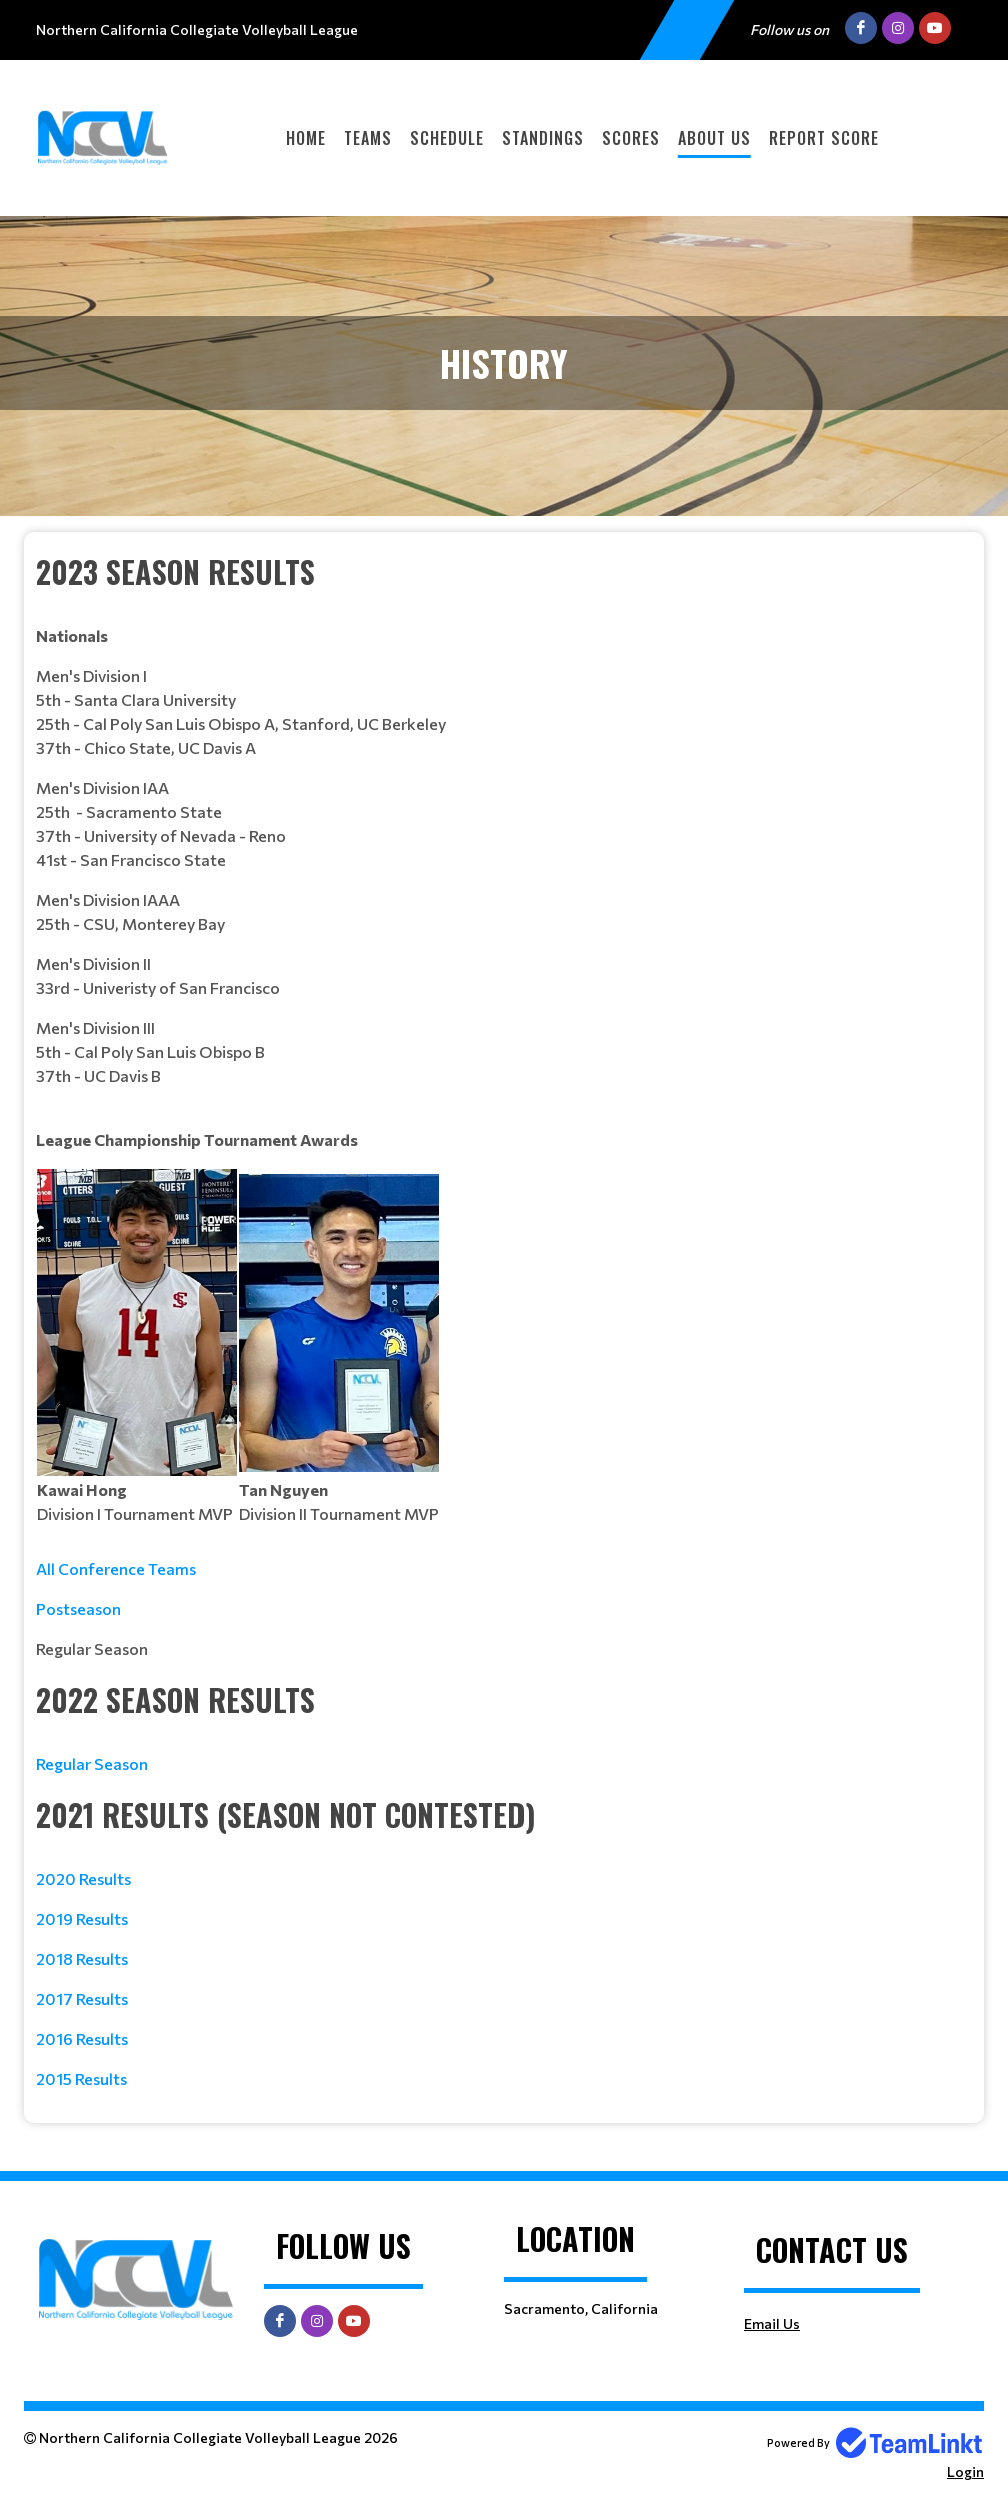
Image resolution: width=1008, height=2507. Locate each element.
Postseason (78, 1608)
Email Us (772, 2323)
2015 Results (81, 2078)
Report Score (824, 138)
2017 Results (82, 1998)
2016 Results (82, 2038)
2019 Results (82, 1918)
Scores (631, 138)
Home (306, 138)
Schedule (447, 138)
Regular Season (92, 1763)
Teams (368, 138)
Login (965, 2471)
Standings (543, 138)
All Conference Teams (116, 1568)
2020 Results (83, 1878)
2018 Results (82, 1958)
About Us (714, 138)
